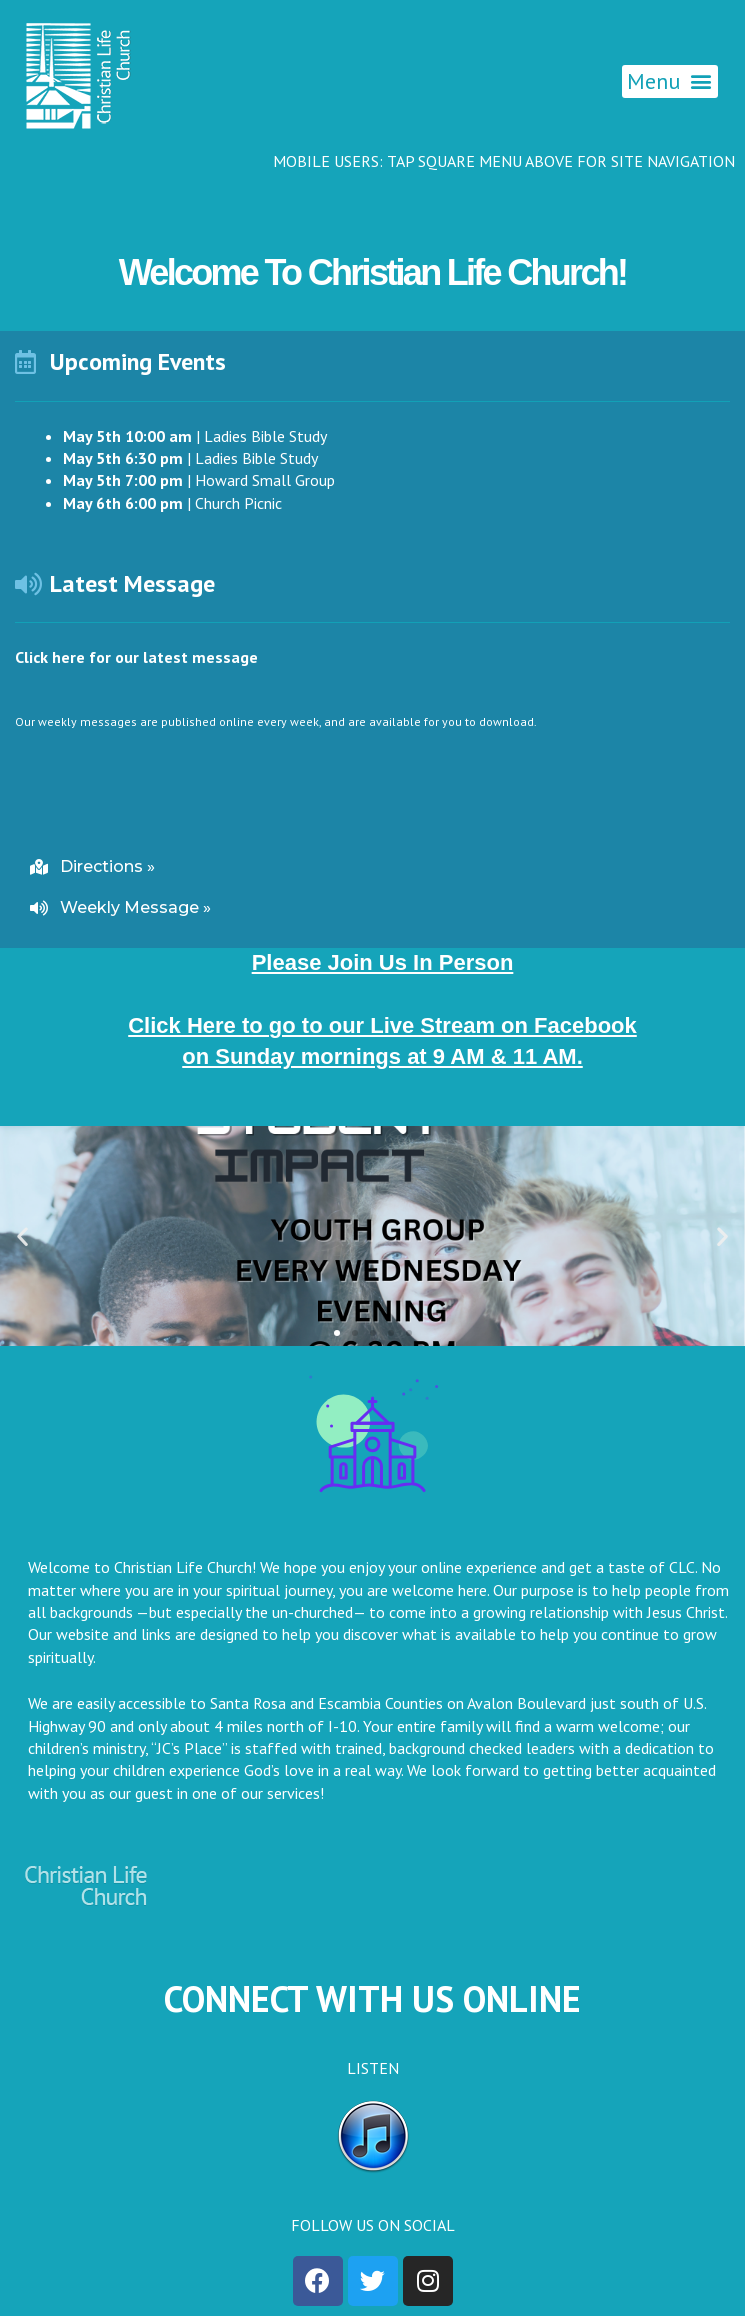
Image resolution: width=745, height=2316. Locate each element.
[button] (670, 81)
